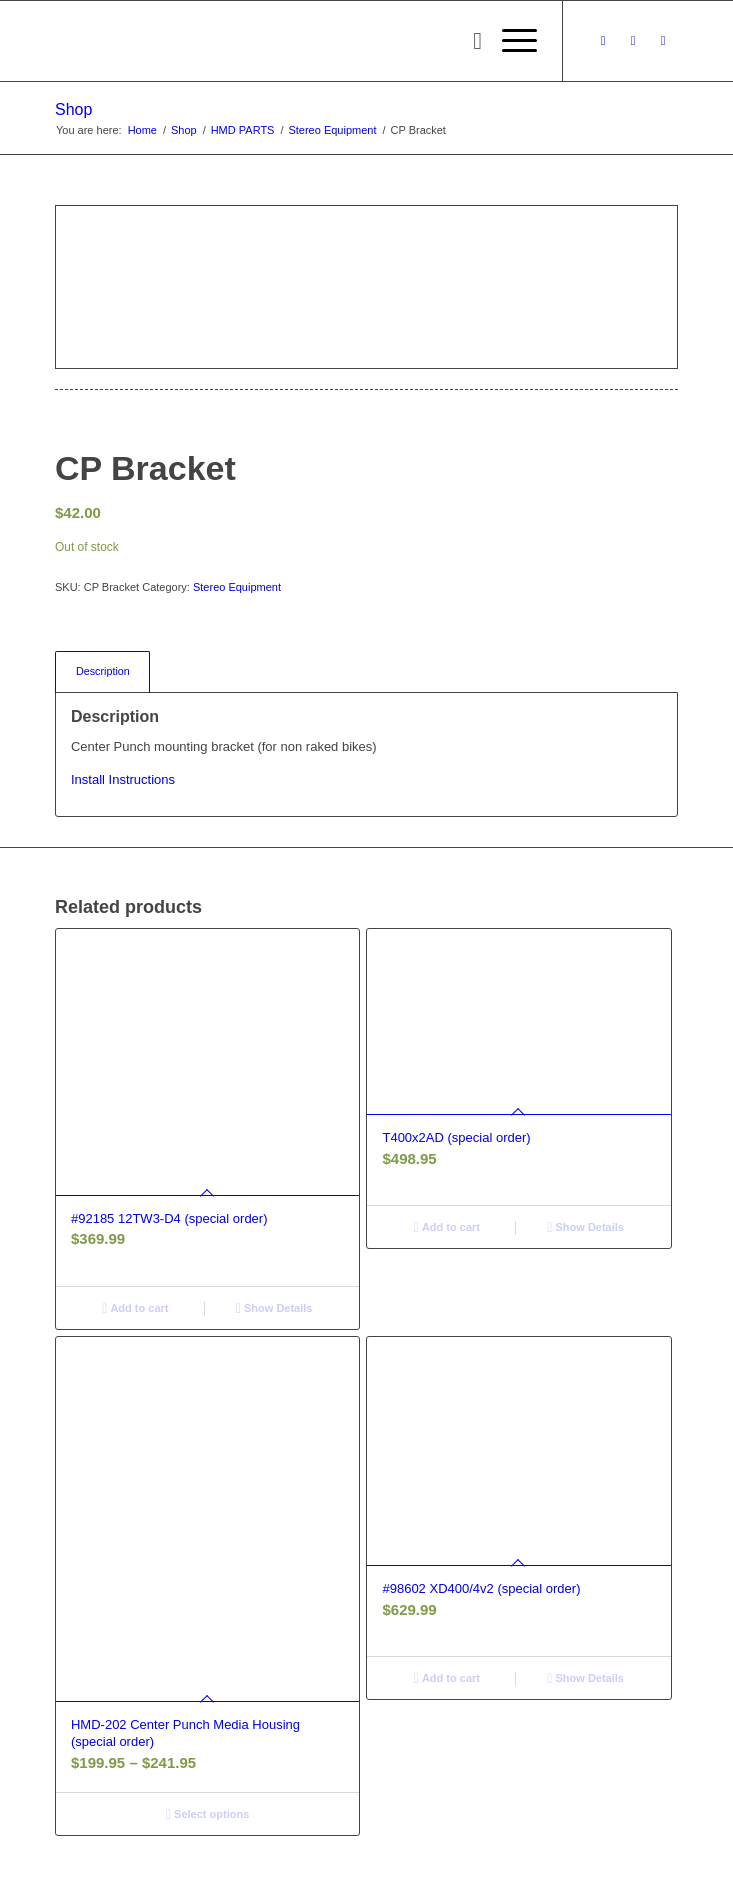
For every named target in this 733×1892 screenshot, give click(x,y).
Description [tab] (103, 671)
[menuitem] (467, 41)
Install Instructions (123, 779)
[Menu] (509, 41)
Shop (73, 109)
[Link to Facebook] (603, 41)
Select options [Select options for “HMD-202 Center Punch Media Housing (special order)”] (207, 1814)
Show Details (274, 1308)
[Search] (467, 41)
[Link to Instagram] (633, 41)
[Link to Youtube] (663, 41)
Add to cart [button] (135, 1308)
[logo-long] (304, 41)
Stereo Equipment (237, 587)
